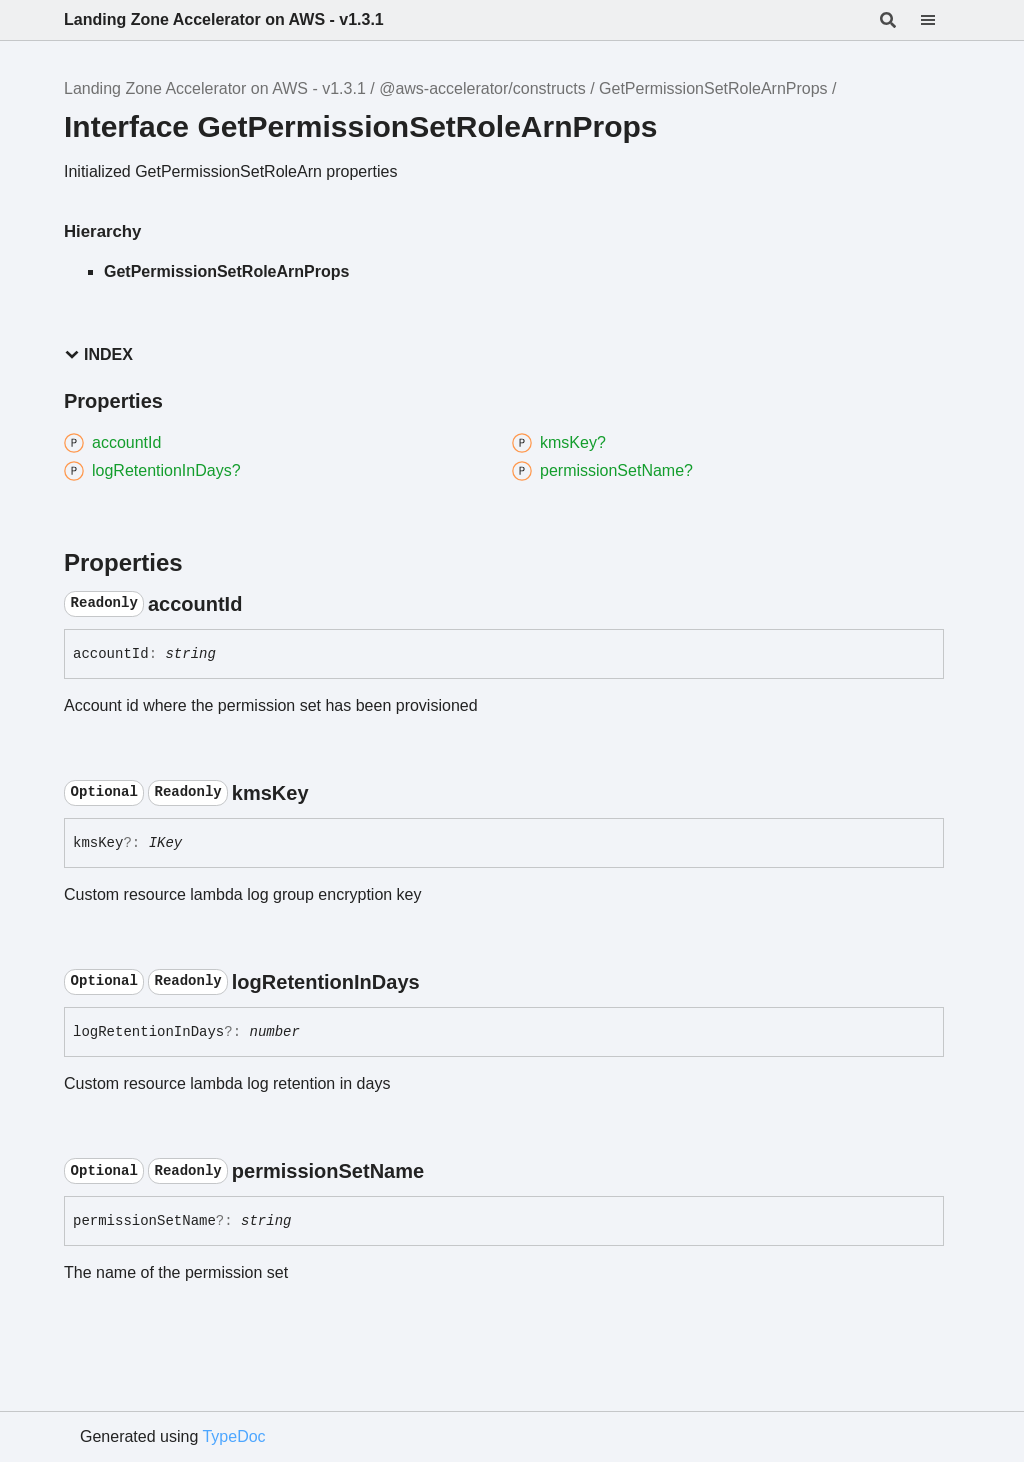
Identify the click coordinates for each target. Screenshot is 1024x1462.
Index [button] (98, 354)
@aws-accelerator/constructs (482, 88)
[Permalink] (260, 604)
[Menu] (940, 20)
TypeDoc (233, 1436)
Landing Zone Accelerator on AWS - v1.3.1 (224, 19)
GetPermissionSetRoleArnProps (713, 88)
